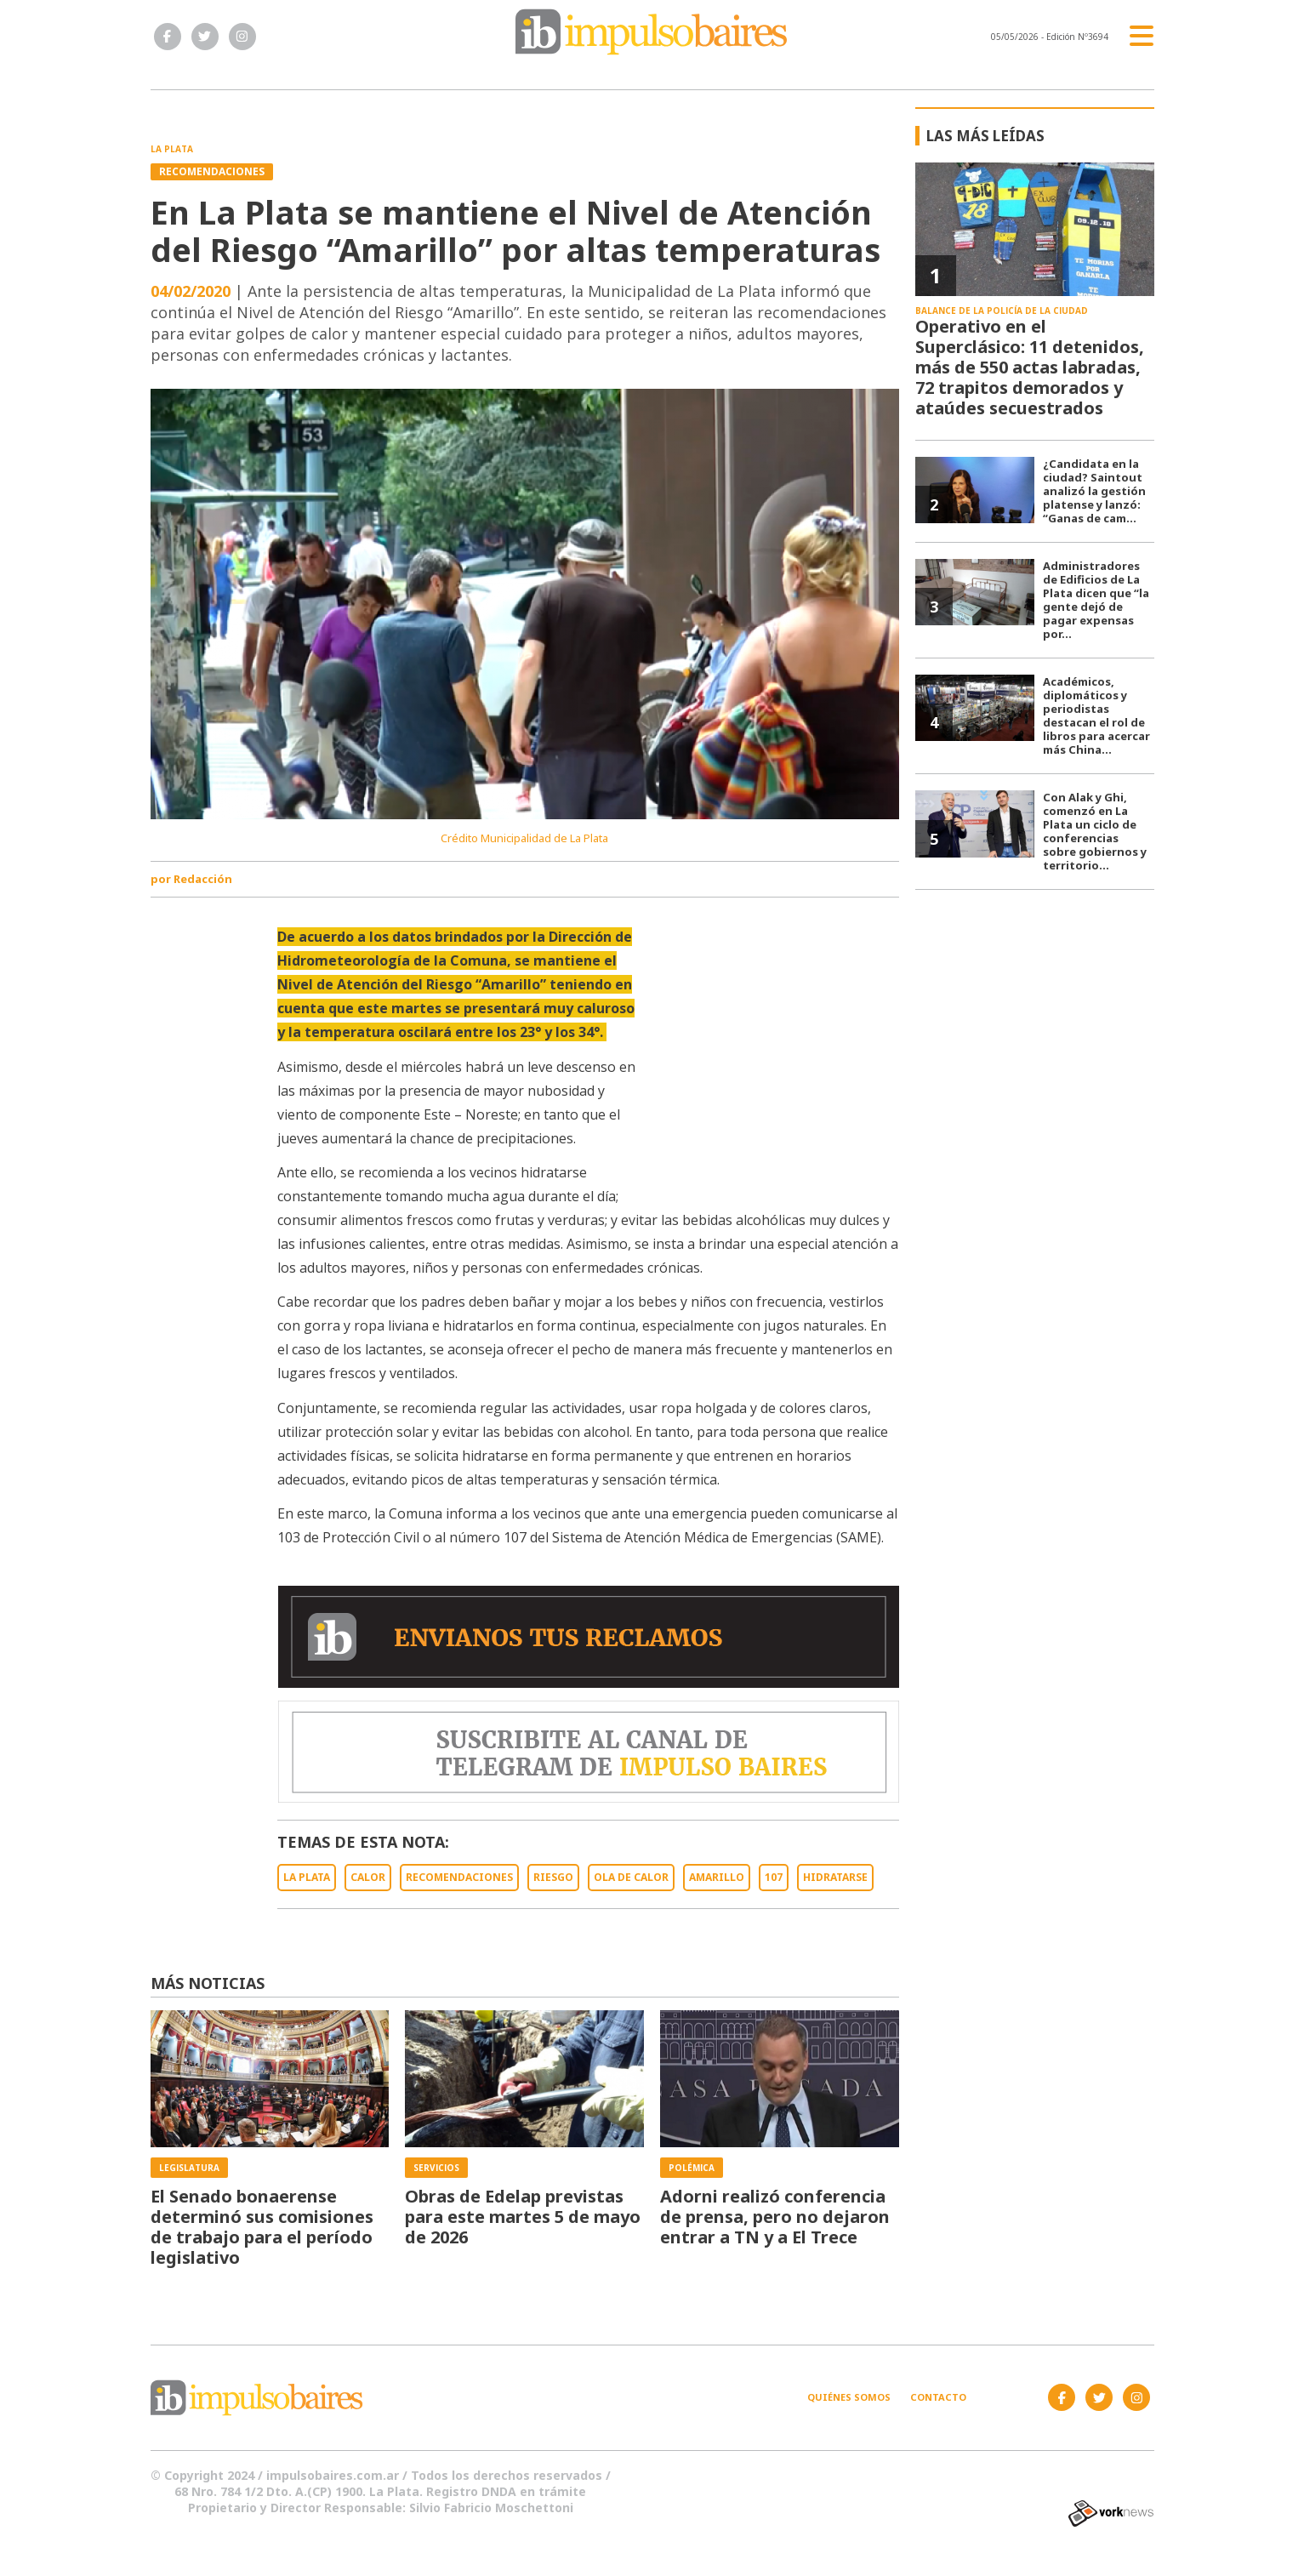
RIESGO (553, 1877)
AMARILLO (716, 1877)
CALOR (367, 1877)
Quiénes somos (849, 2397)
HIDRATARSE (835, 1877)
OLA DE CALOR (631, 1877)
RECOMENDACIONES (459, 1877)
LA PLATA (306, 1877)
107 (774, 1877)
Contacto (938, 2397)
